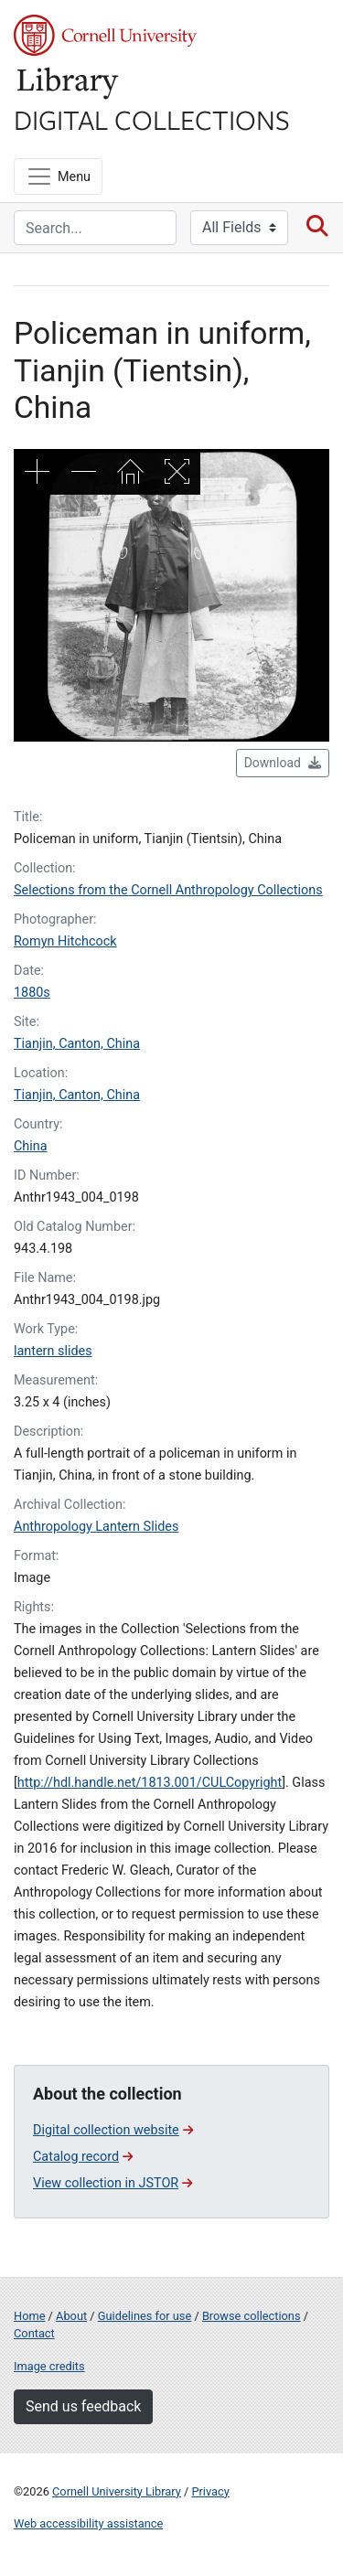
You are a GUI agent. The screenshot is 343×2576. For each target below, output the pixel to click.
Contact (34, 2333)
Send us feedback (83, 2406)
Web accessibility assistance (88, 2523)
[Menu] (58, 176)
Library (68, 83)
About (71, 2316)
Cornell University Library (116, 2491)
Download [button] (282, 762)
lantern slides (53, 1351)
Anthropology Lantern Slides (96, 1526)
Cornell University (105, 35)
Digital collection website (113, 2130)
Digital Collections (152, 119)
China (31, 1146)
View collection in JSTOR (112, 2183)
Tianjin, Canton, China (77, 1044)
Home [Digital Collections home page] (29, 2316)
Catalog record (83, 2156)
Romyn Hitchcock (65, 941)
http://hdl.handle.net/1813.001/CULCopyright (149, 1782)
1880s (32, 992)
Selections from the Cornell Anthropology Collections (168, 890)
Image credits (49, 2366)
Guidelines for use (144, 2316)
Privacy (210, 2491)
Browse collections (251, 2316)
